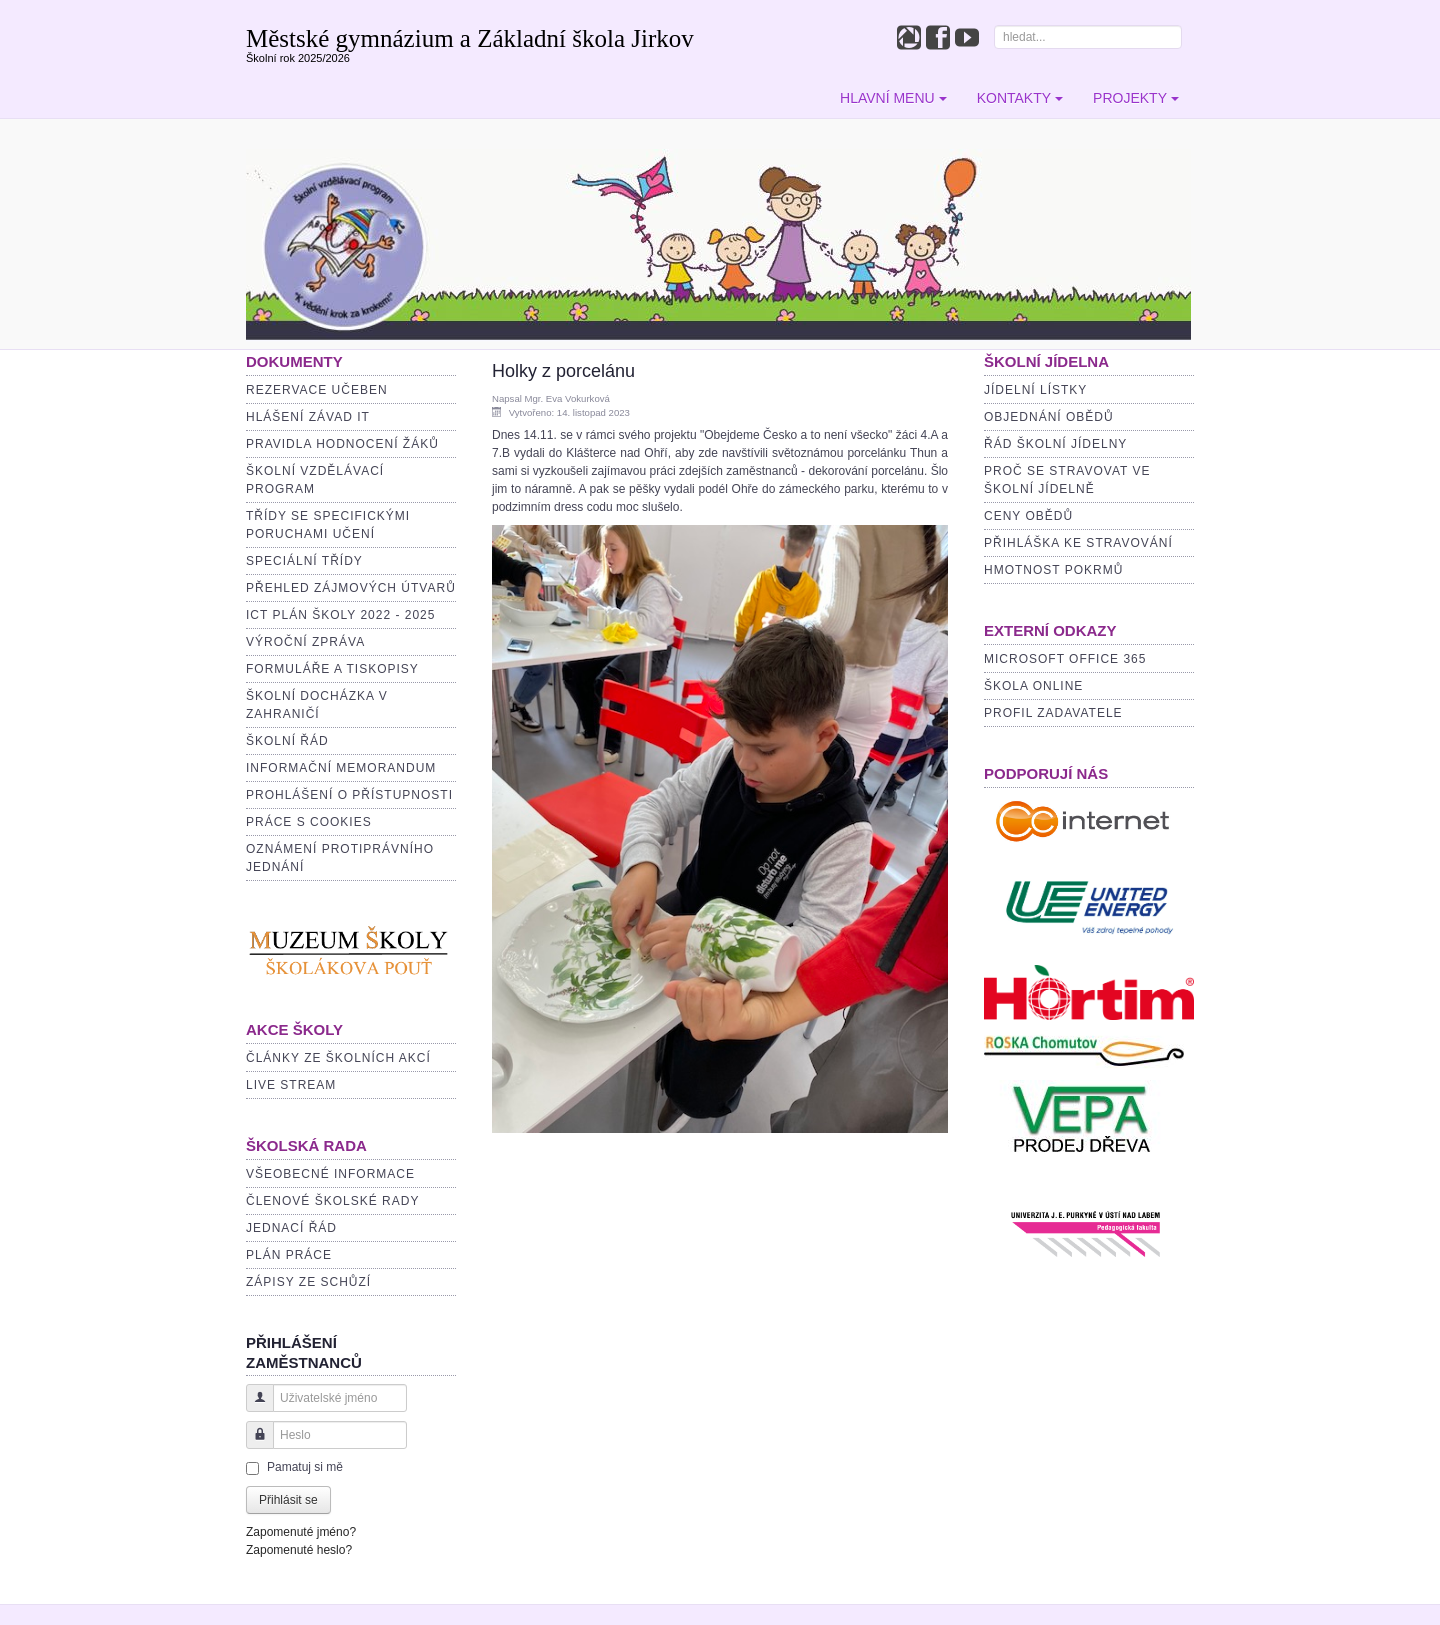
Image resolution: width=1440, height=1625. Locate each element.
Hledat (994, 25)
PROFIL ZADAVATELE (1053, 713)
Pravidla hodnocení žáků (342, 444)
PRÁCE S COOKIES (309, 822)
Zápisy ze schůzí (308, 1282)
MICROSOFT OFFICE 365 (1065, 659)
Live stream (291, 1085)
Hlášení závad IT (308, 417)
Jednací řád (291, 1228)
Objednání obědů (1049, 417)
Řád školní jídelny (1055, 444)
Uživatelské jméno (252, 1407)
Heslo (252, 1444)
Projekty (1136, 98)
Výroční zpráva (305, 642)
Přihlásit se (288, 1500)
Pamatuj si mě (305, 1467)
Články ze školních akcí (338, 1058)
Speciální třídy (304, 561)
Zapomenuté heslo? (299, 1550)
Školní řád (287, 741)
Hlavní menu (893, 98)
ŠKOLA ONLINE (1033, 686)
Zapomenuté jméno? (301, 1532)
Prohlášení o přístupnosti (349, 795)
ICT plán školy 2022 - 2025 (340, 615)
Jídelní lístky (1035, 390)
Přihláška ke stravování (1078, 543)
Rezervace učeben (317, 390)
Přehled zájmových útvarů (351, 588)
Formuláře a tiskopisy (332, 669)
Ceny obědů (1028, 516)
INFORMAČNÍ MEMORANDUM (341, 768)
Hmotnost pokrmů (1053, 570)
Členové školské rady (332, 1201)
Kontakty (1020, 98)
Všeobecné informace (330, 1174)
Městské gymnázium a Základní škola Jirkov (470, 38)
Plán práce (289, 1255)
